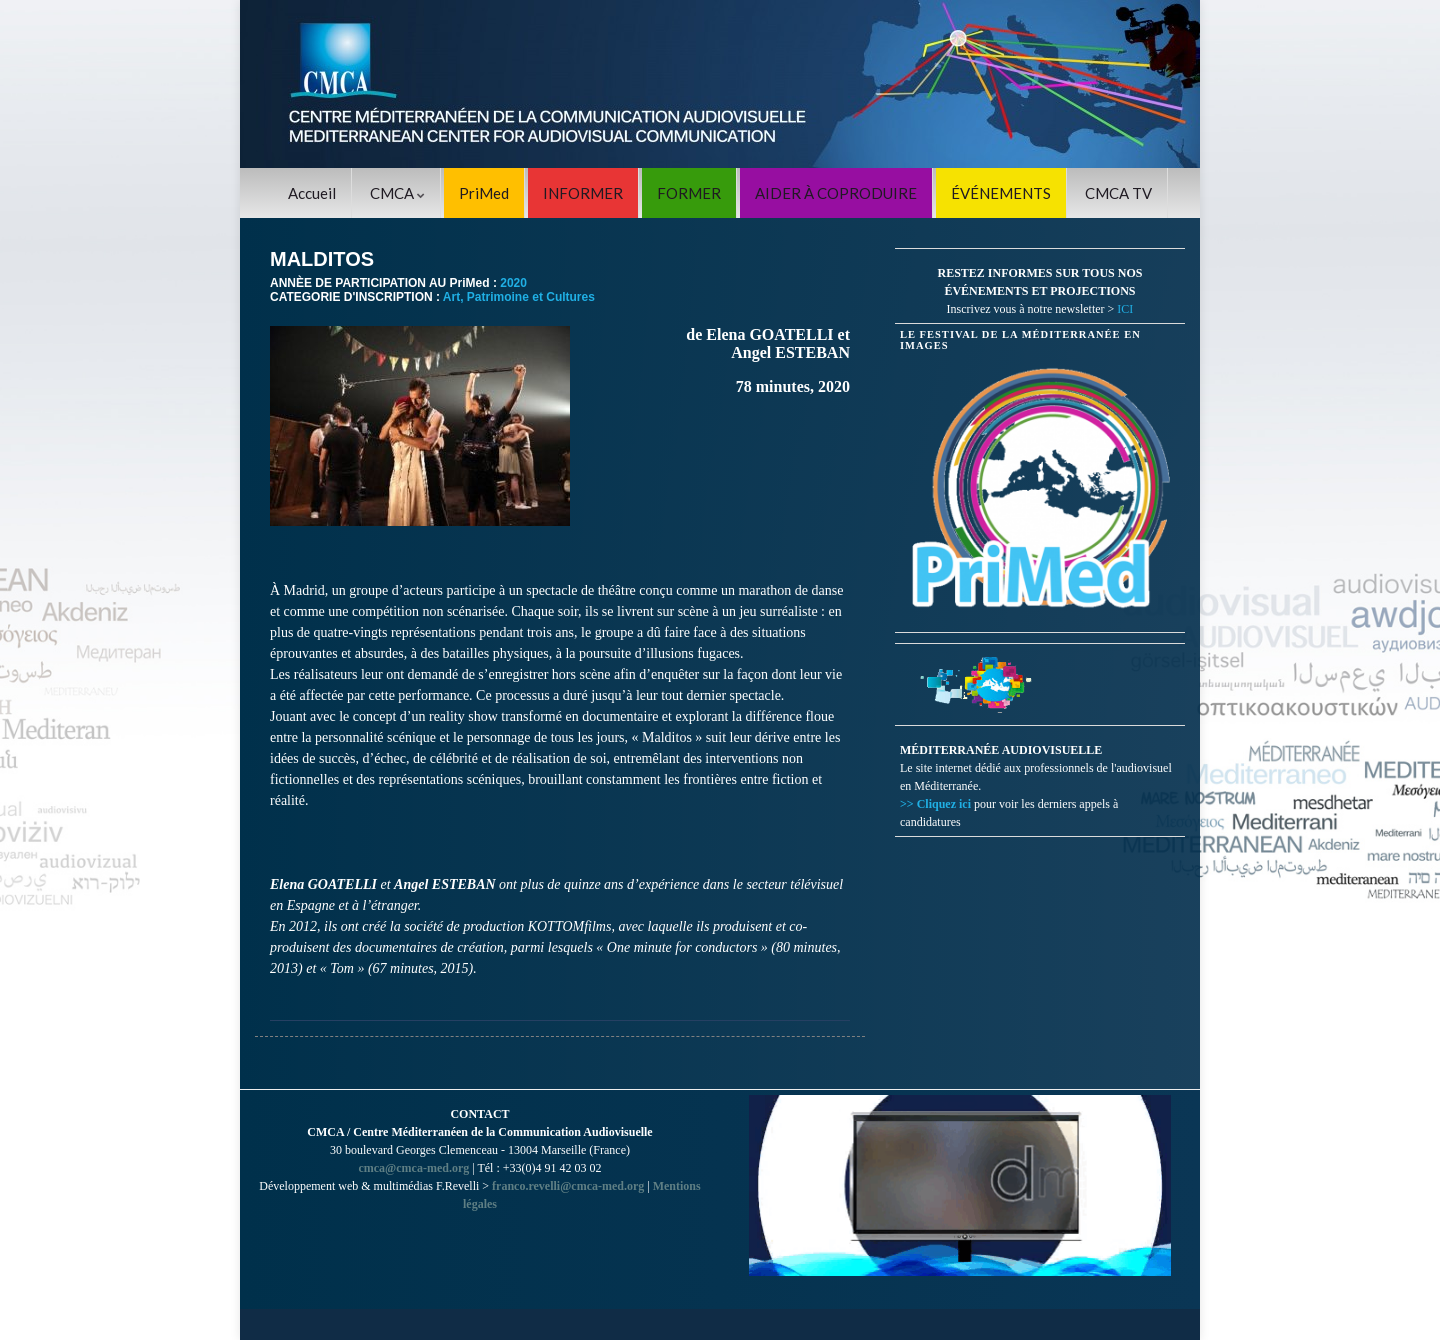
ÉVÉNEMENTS (1001, 193)
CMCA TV (1118, 193)
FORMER (689, 193)
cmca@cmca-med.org (413, 1168)
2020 (513, 283)
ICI (1125, 309)
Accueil (312, 193)
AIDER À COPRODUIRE (836, 193)
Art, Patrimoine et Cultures (519, 297)
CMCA (397, 193)
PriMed (484, 193)
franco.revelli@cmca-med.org (568, 1186)
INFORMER (583, 193)
